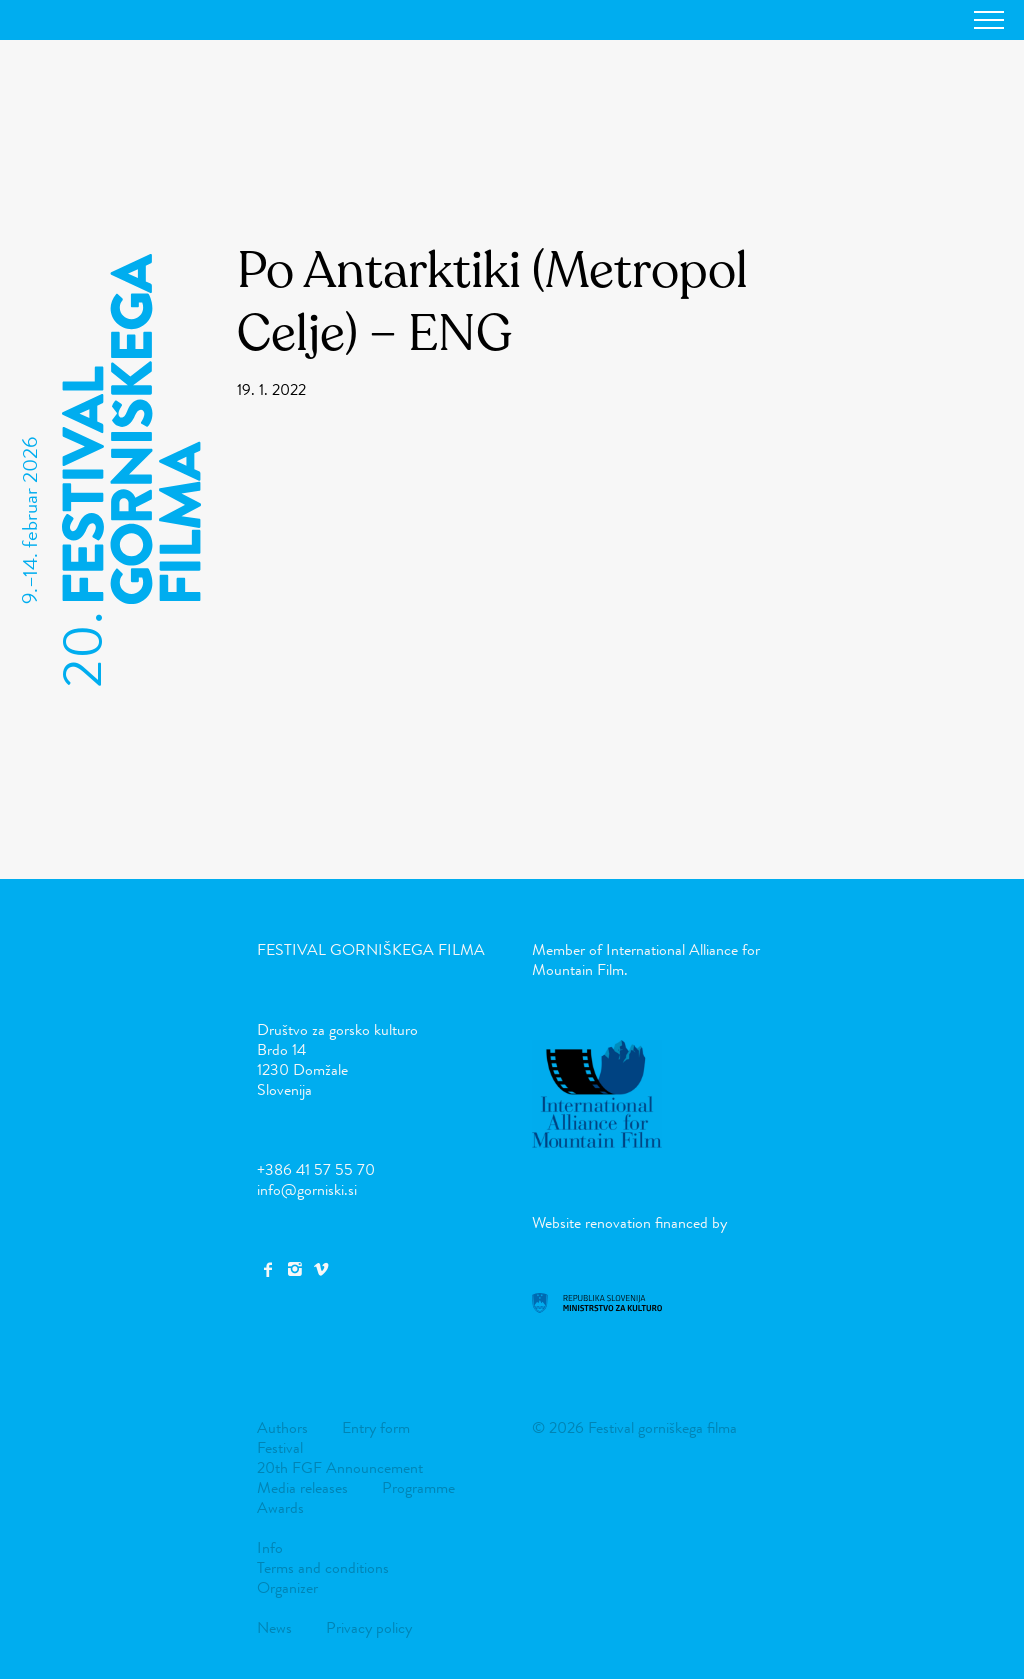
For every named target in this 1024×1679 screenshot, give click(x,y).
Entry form (376, 1427)
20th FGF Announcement (340, 1467)
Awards (280, 1507)
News (274, 1627)
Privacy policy (369, 1627)
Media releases (302, 1487)
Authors (282, 1427)
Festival (280, 1447)
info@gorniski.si (307, 1189)
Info (270, 1547)
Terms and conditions (323, 1567)
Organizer (287, 1587)
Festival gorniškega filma (371, 949)
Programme (418, 1487)
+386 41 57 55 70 (316, 1169)
